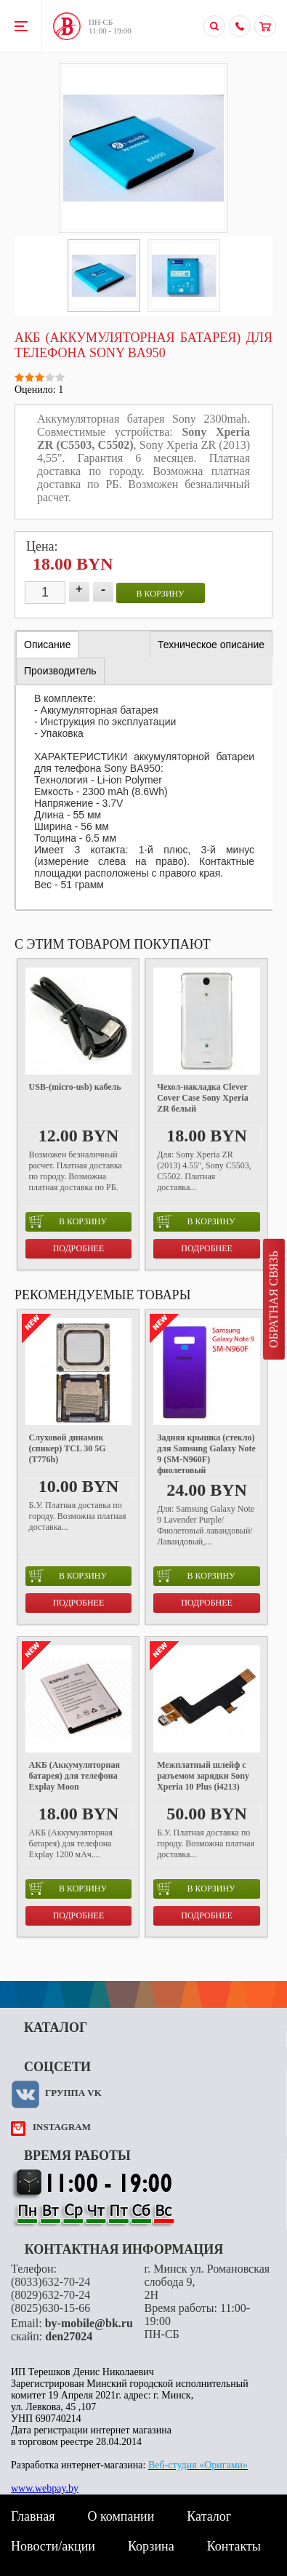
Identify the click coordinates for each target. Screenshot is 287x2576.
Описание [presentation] (47, 644)
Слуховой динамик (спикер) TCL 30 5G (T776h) (67, 1448)
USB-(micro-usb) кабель (75, 1087)
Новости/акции (53, 2546)
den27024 (68, 2336)
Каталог (209, 2516)
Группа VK (73, 2092)
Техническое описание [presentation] (211, 644)
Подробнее (79, 1248)
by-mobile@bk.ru (89, 2323)
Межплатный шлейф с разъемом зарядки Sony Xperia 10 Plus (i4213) (203, 1776)
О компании (120, 2516)
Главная (32, 2516)
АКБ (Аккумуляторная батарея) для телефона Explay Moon (74, 1776)
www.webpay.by (44, 2488)
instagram (62, 2126)
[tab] (47, 644)
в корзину (161, 594)
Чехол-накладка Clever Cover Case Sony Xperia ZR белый (202, 1098)
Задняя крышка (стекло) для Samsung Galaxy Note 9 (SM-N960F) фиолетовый (206, 1453)
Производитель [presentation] (60, 671)
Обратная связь (273, 1299)
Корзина (151, 2546)
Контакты (234, 2546)
